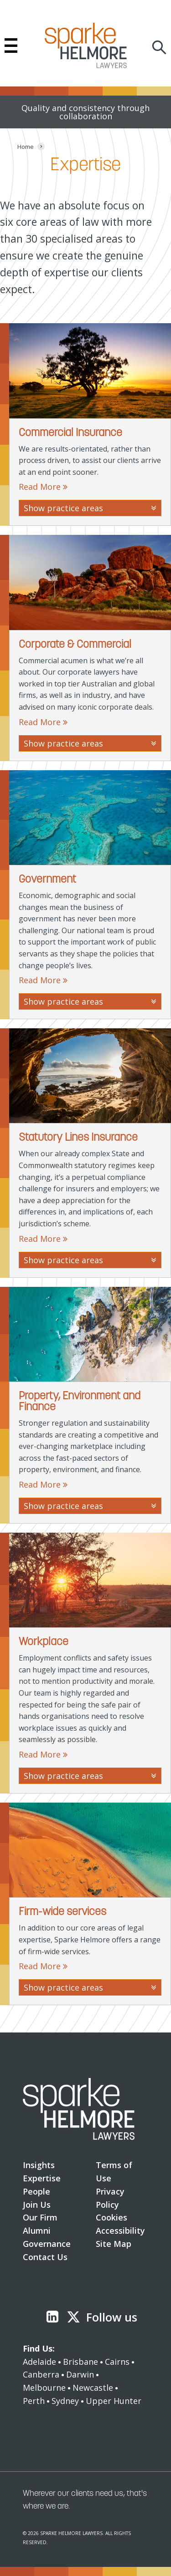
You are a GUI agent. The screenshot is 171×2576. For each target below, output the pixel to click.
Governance (47, 2243)
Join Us (37, 2204)
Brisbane (80, 2361)
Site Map (113, 2243)
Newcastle (93, 2387)
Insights (39, 2164)
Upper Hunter (113, 2400)
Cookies (111, 2217)
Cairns (117, 2361)
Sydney (65, 2400)
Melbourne (44, 2387)
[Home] (25, 147)
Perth (34, 2400)
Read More (43, 487)
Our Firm (40, 2217)
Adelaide (39, 2361)
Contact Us (45, 2256)
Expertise (42, 2178)
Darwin (80, 2374)
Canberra (41, 2374)
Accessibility (120, 2230)
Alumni (37, 2230)
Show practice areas (90, 508)
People (36, 2191)
